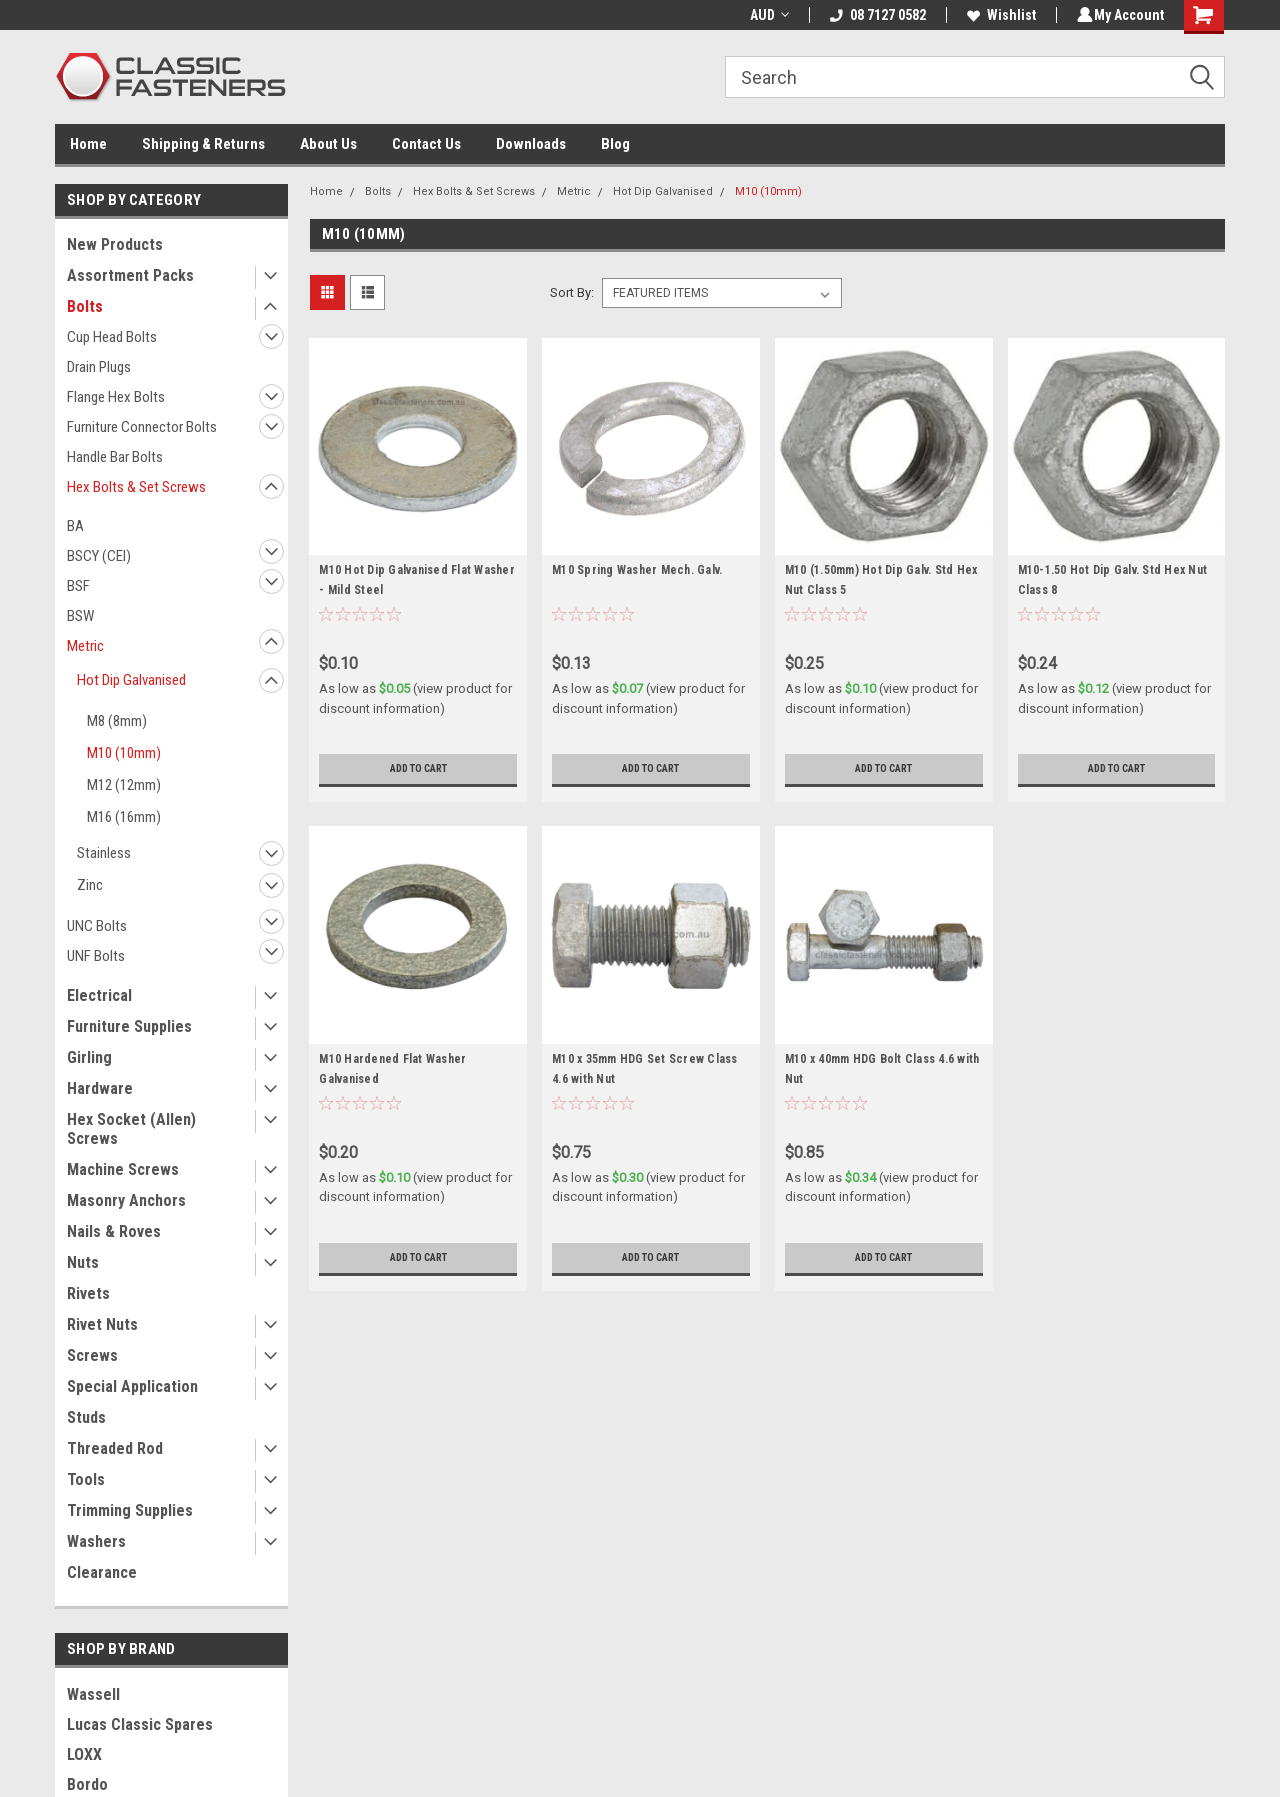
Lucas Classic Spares (140, 1724)
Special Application (132, 1386)
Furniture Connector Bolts (142, 427)
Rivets (88, 1293)
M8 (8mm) (117, 721)
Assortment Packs (130, 275)
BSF (78, 586)
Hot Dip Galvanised (131, 680)
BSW (80, 616)
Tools (86, 1479)
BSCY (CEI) (99, 556)
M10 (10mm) (124, 753)
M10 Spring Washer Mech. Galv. (637, 570)
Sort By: (572, 292)
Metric (85, 646)
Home (88, 144)
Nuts (83, 1262)
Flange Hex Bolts (116, 397)
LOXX (84, 1754)
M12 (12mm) (124, 785)
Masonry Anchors (126, 1200)
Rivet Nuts (102, 1324)
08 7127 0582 (875, 15)
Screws (92, 1355)
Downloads (531, 144)
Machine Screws (123, 1169)
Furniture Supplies (129, 1026)
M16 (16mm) (124, 817)
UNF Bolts (96, 956)
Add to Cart (418, 769)
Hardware (100, 1088)
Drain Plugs (99, 367)
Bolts (85, 306)
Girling (89, 1057)
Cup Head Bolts (112, 337)
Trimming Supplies (130, 1510)
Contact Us (426, 144)
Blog (615, 144)
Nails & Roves (114, 1231)
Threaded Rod (115, 1448)
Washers (96, 1541)
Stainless (104, 853)
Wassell (93, 1694)
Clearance (102, 1572)
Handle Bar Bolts (115, 457)
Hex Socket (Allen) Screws (131, 1129)
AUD (766, 15)
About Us (328, 144)
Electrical (99, 995)
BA (75, 526)
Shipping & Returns (203, 144)
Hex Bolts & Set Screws (136, 487)
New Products (115, 244)
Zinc (90, 885)
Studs (86, 1417)
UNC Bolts (97, 926)
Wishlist (998, 15)
